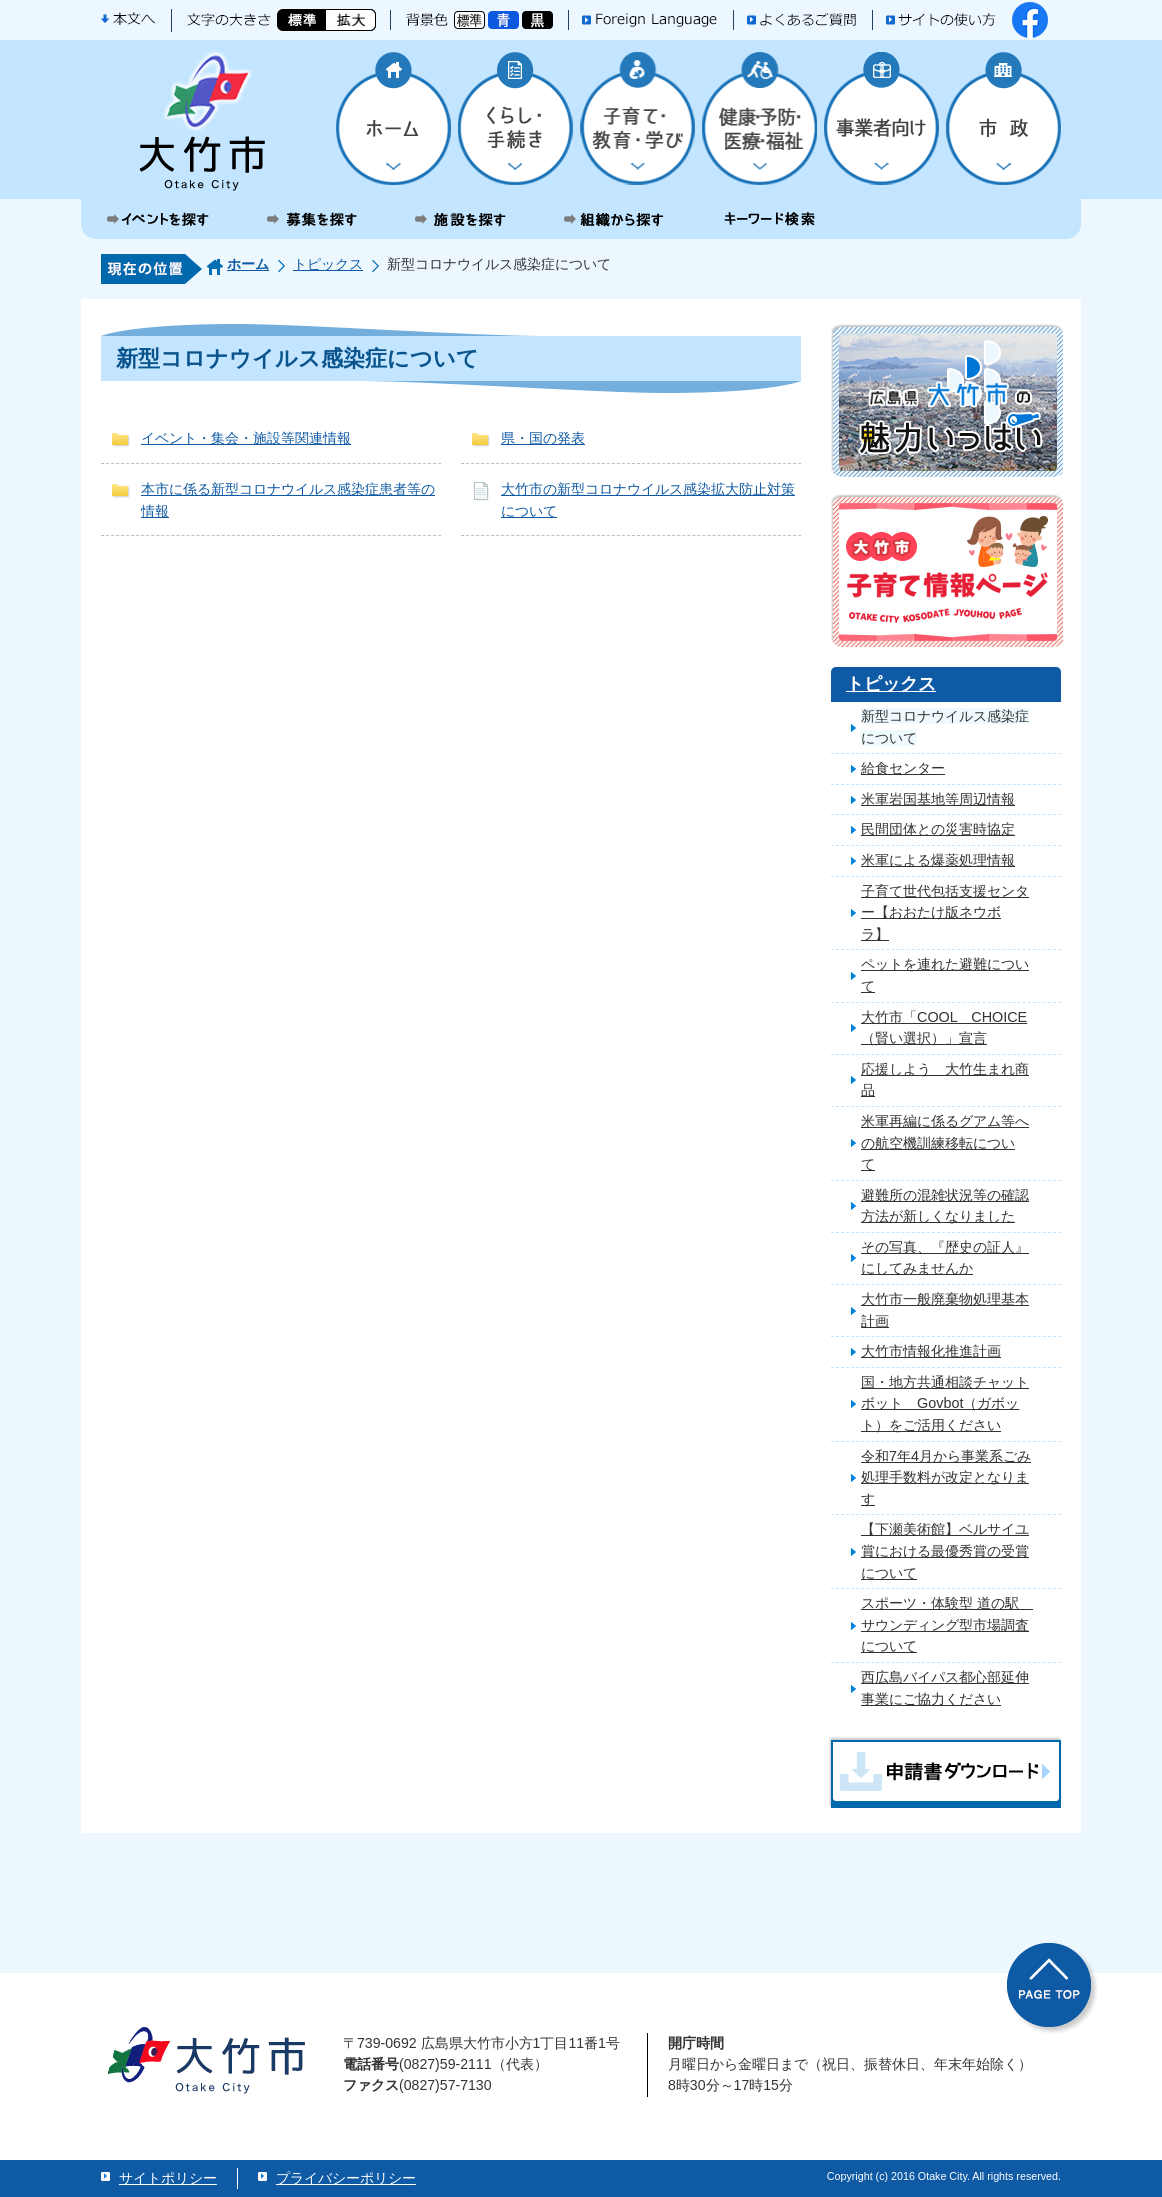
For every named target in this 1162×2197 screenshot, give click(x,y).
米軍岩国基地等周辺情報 (938, 799)
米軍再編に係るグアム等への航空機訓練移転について (945, 1142)
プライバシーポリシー (346, 2178)
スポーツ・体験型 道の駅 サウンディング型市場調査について (947, 1624)
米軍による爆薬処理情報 (938, 860)
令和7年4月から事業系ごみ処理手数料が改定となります (946, 1477)
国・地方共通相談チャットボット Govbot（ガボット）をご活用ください (945, 1403)
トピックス (328, 264)
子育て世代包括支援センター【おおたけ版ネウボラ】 (945, 912)
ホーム (248, 264)
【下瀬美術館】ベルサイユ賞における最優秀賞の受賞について (945, 1550)
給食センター (903, 768)
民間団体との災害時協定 (938, 829)
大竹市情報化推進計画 (931, 1351)
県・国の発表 (543, 438)
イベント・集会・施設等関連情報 (246, 438)
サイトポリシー (168, 2178)
